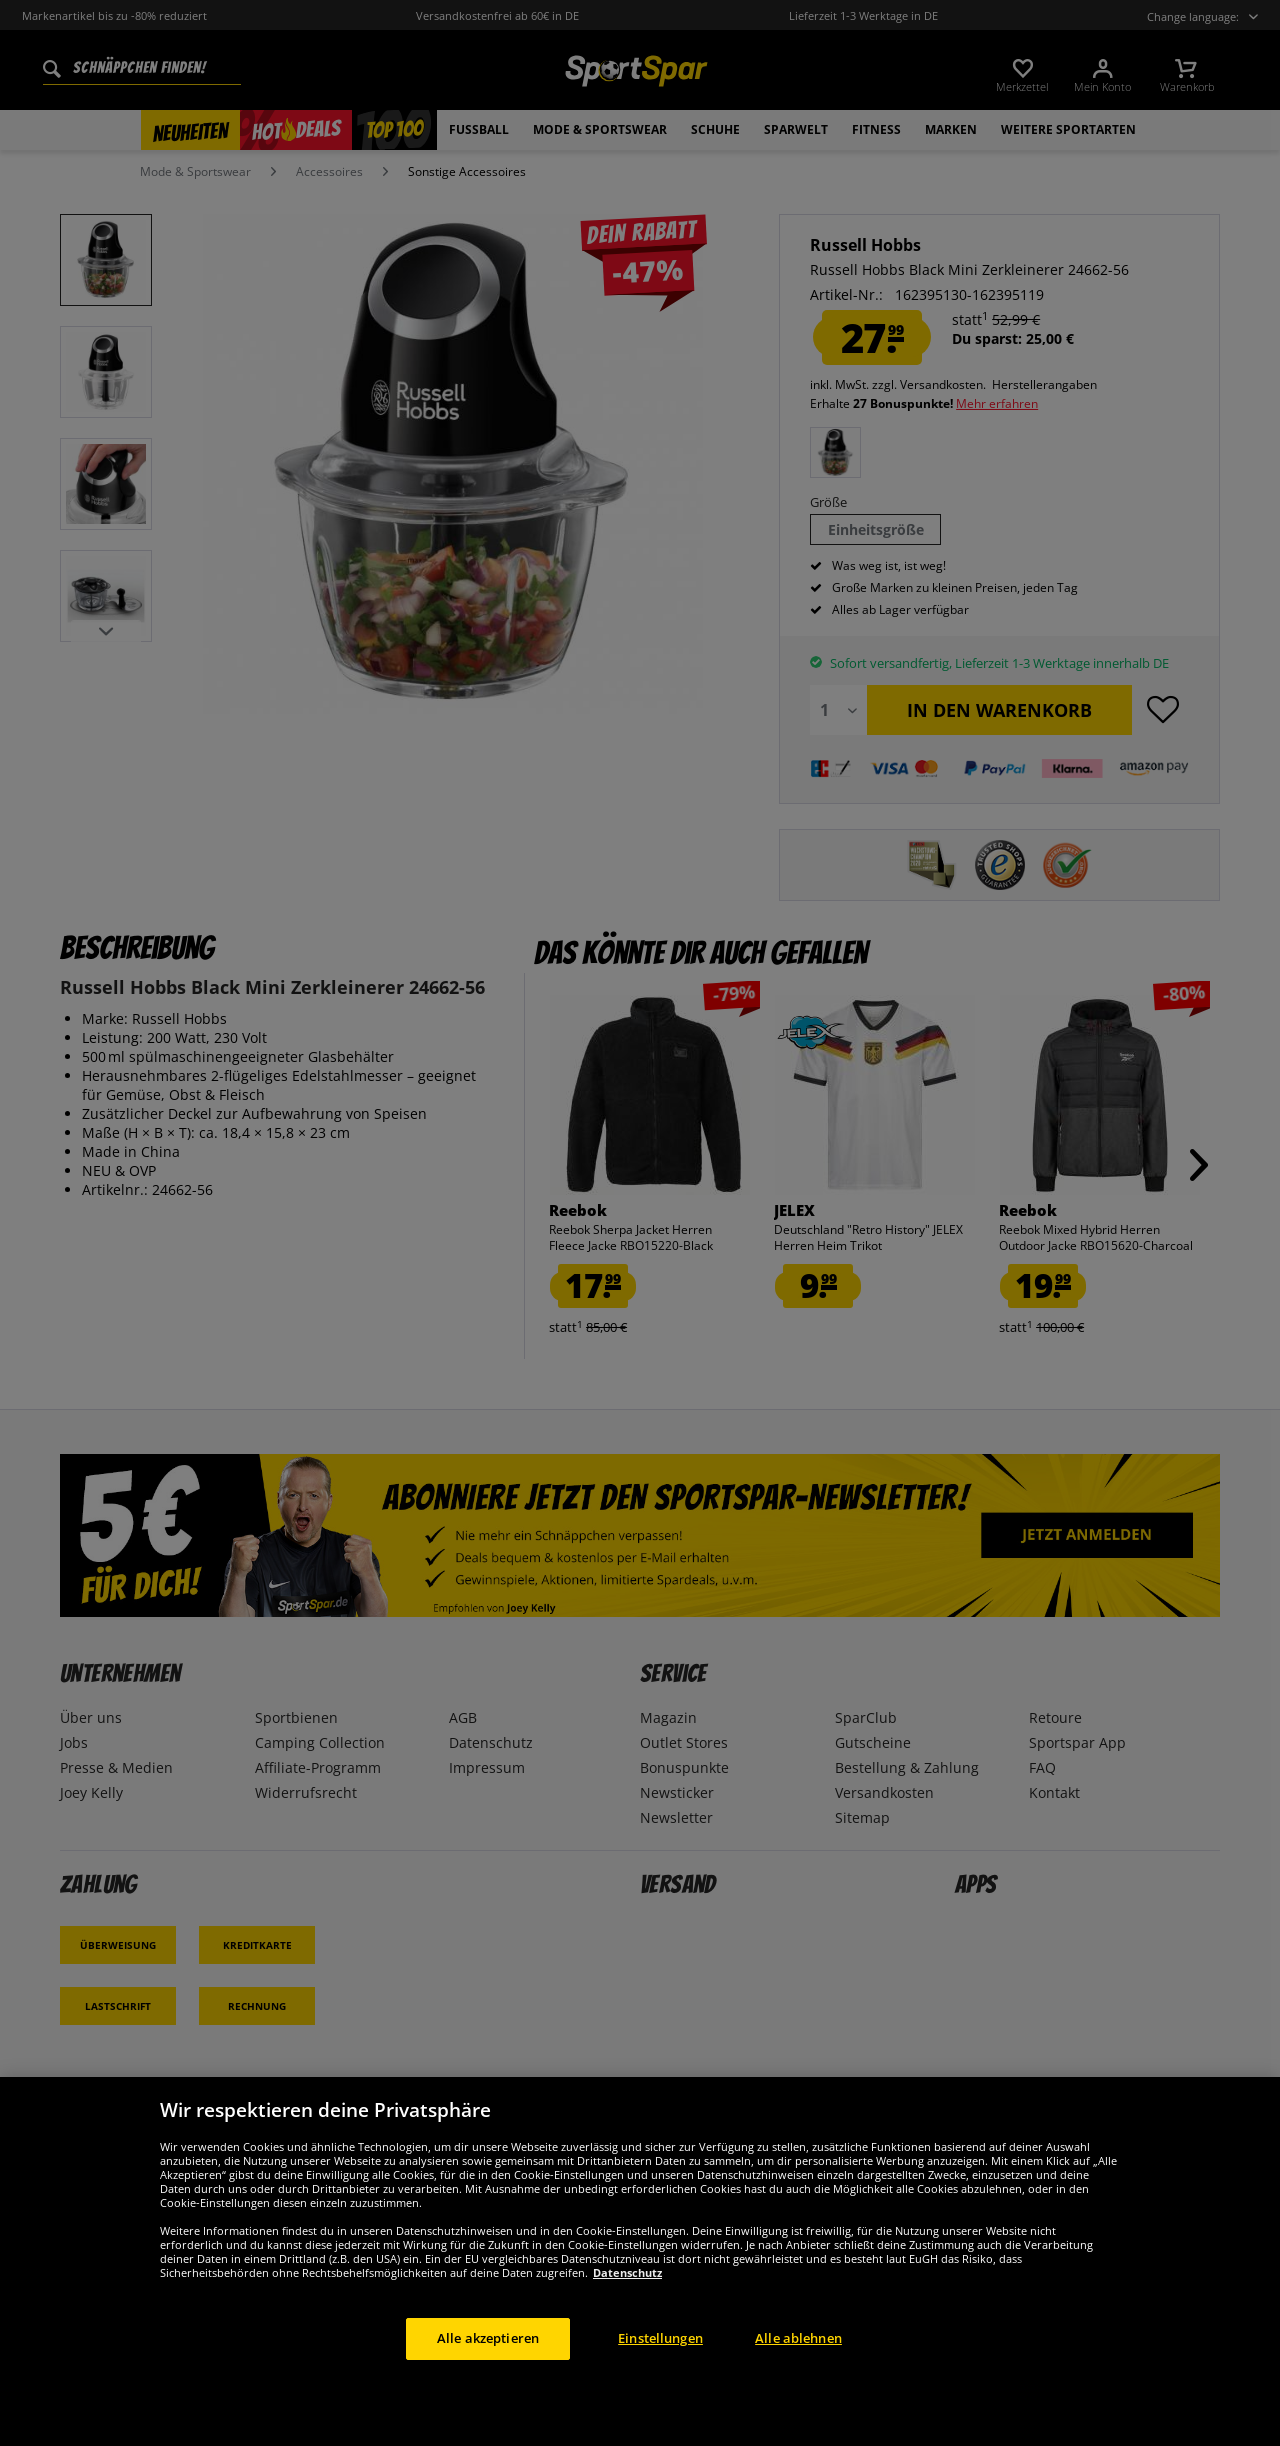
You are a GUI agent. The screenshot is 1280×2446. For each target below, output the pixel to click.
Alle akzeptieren (488, 2338)
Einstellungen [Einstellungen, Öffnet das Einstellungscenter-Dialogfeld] (660, 2338)
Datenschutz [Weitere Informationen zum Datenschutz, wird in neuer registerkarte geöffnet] (627, 2272)
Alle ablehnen (798, 2338)
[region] (640, 2261)
